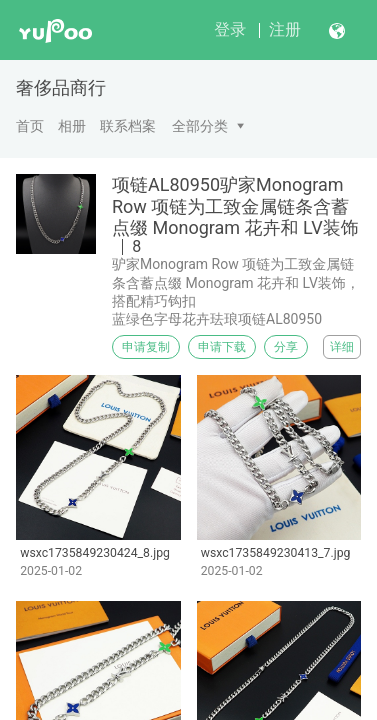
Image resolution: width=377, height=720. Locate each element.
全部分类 (200, 126)
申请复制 (146, 347)
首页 (30, 126)
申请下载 (222, 347)
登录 (230, 29)
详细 (342, 347)
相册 (72, 126)
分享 (286, 347)
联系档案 (128, 126)
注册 (285, 29)
